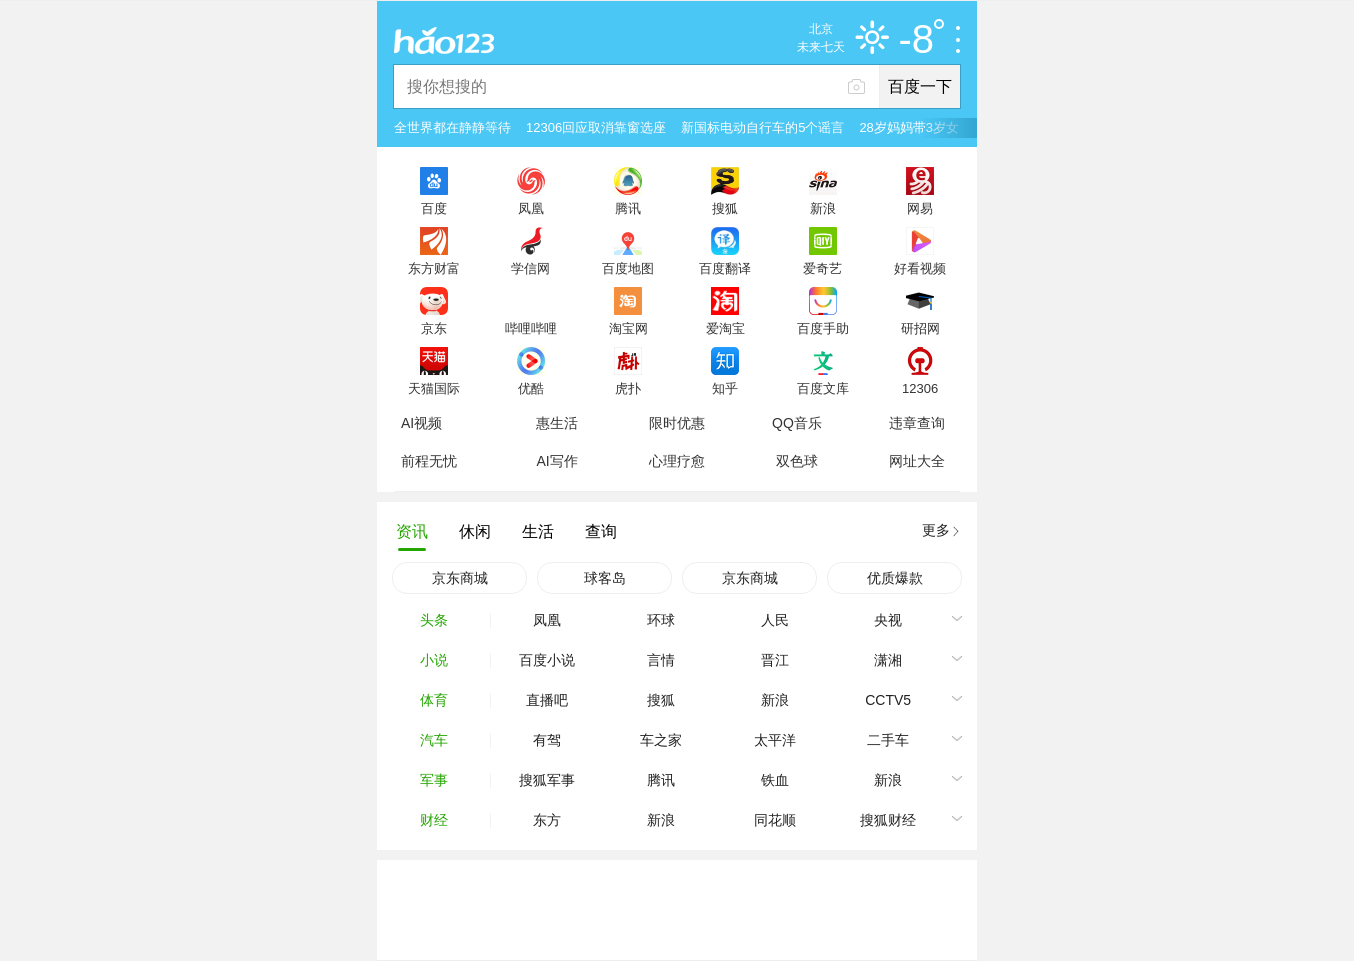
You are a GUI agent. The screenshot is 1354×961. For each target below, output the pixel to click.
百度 (434, 208)
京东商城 (460, 578)
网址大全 (917, 461)
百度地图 (628, 268)
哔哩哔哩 (531, 328)
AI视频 (421, 423)
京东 (434, 328)
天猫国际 (434, 388)
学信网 (530, 268)
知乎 (725, 388)
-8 (921, 40)
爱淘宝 (725, 328)
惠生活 (557, 423)
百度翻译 (725, 268)
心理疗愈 (677, 461)
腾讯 (628, 208)
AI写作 (556, 461)
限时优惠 (677, 423)
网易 (920, 208)
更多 (936, 530)
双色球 (797, 461)
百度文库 (823, 388)
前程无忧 (429, 461)
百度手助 (823, 328)
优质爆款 (895, 578)
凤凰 (531, 208)
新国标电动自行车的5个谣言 (762, 127)
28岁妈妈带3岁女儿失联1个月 (945, 127)
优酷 (531, 388)
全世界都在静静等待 (452, 127)
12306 (920, 388)
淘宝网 (628, 328)
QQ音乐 (797, 423)
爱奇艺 (822, 268)
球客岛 (605, 578)
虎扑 (628, 388)
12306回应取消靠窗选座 (596, 127)
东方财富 (434, 268)
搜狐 (725, 208)
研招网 (920, 328)
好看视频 (920, 268)
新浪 (823, 208)
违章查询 (917, 423)
